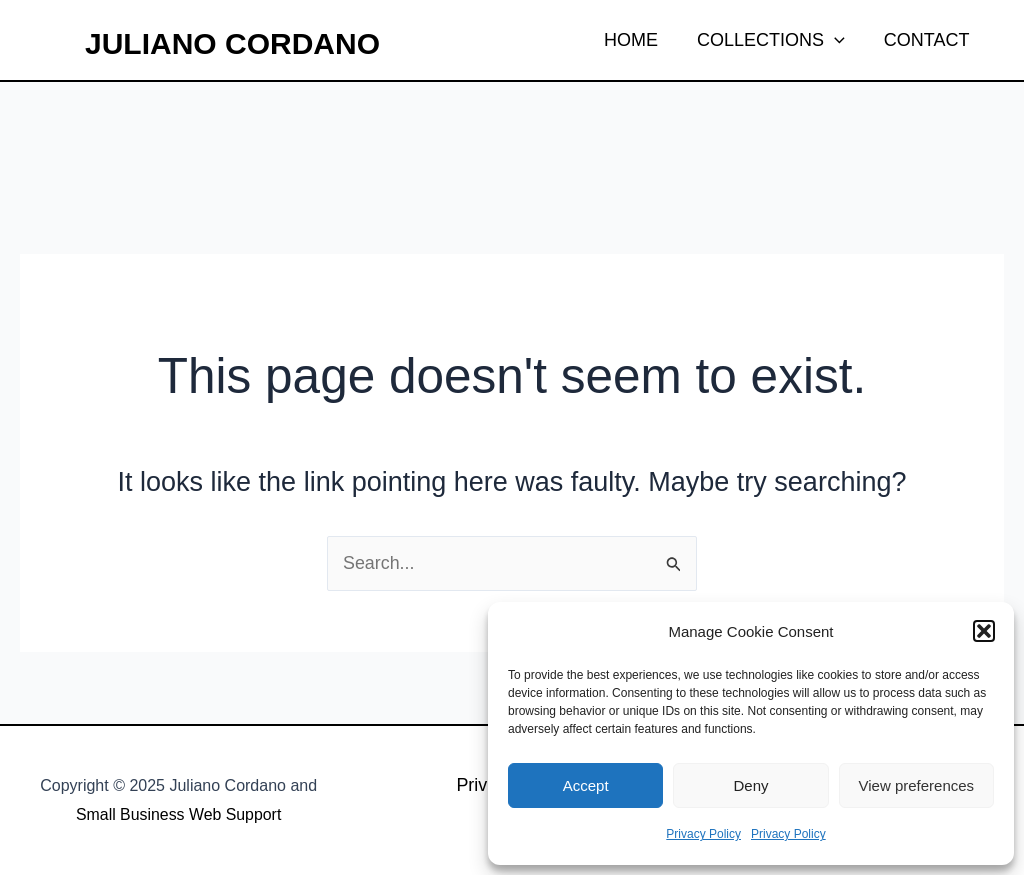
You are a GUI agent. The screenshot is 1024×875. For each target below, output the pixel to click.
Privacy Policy (703, 834)
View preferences (917, 785)
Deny (750, 785)
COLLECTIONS (776, 40)
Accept (586, 785)
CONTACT (928, 40)
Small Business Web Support (178, 814)
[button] (984, 631)
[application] (839, 40)
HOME (639, 40)
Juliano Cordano (232, 43)
